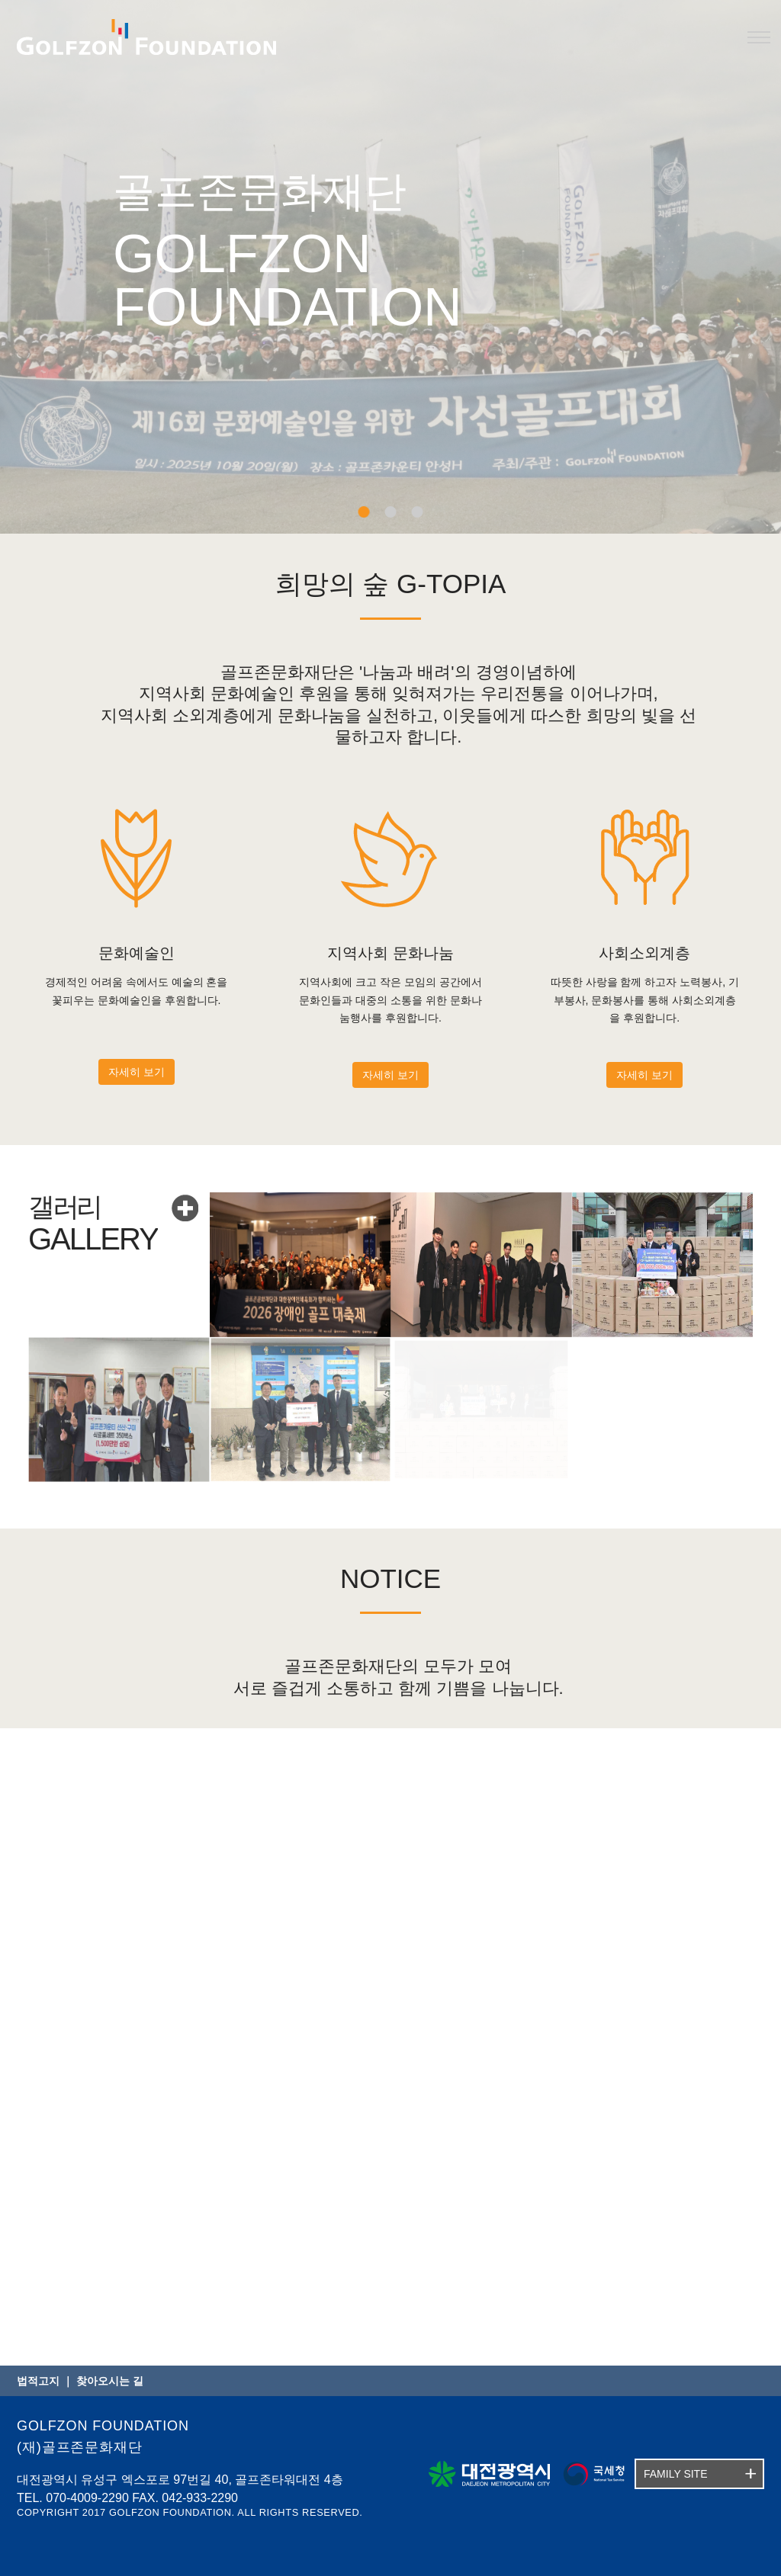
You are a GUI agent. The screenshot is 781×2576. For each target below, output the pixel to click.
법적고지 (38, 2381)
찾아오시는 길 (109, 2381)
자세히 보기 (136, 1072)
